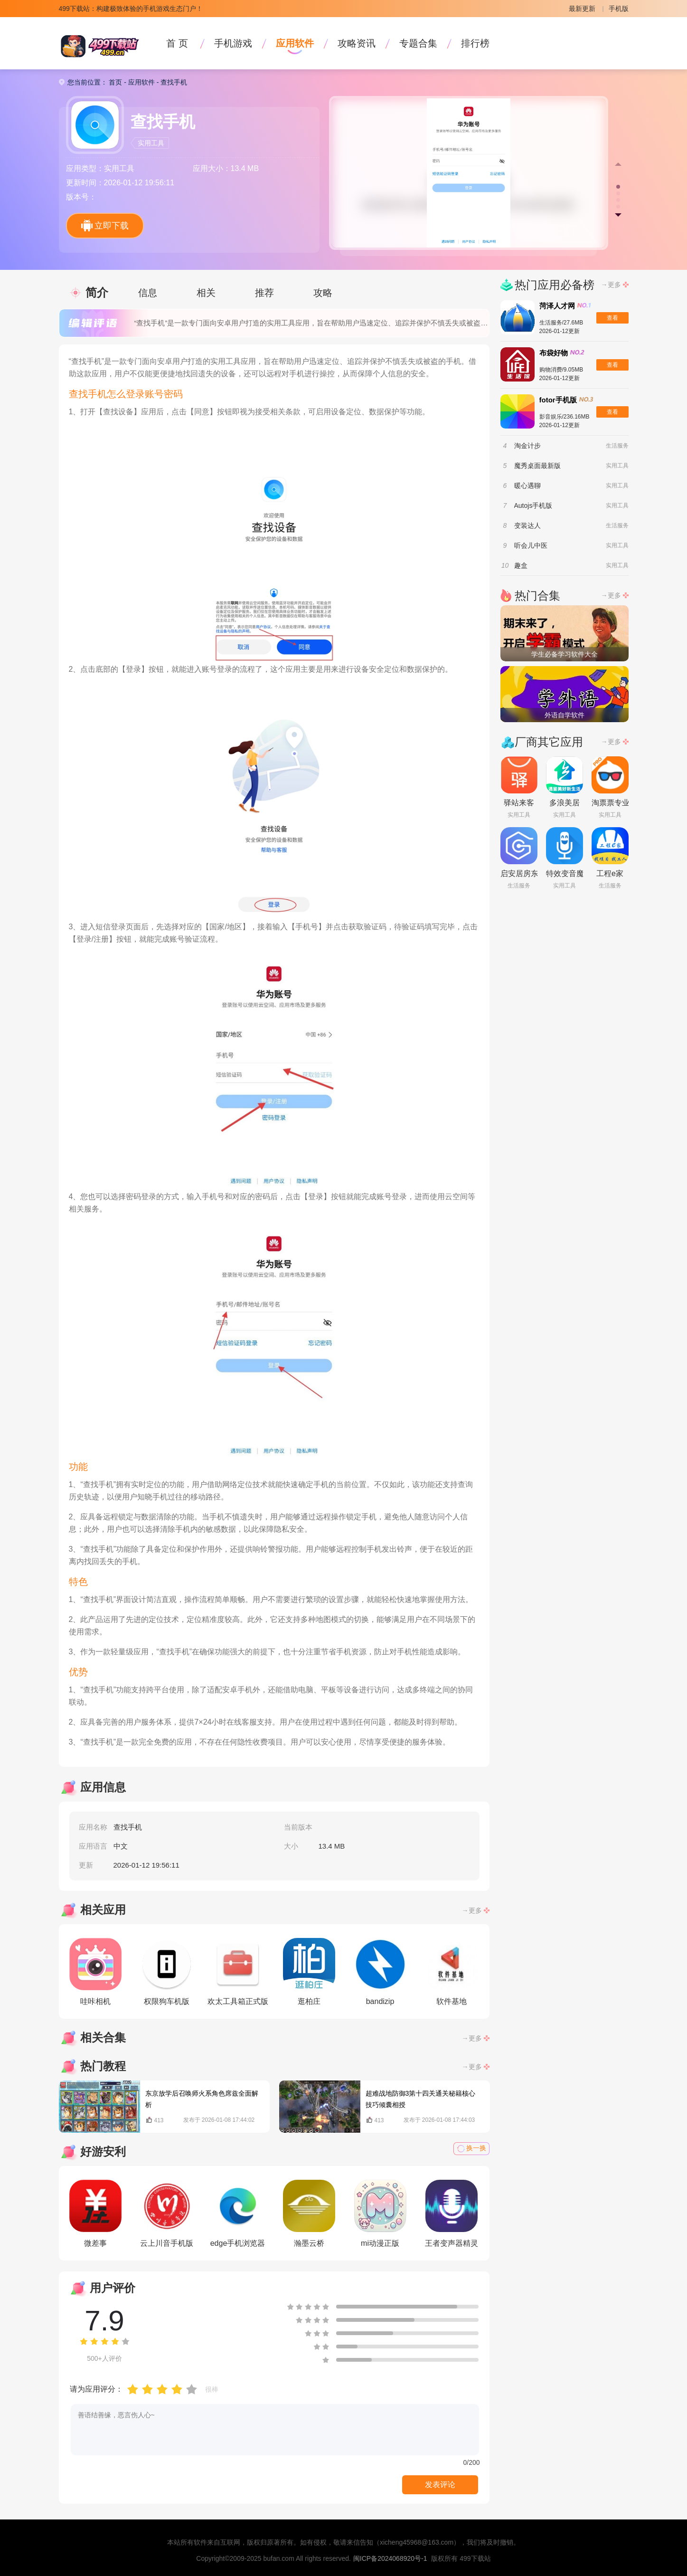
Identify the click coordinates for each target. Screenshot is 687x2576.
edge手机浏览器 (237, 2213)
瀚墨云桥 (309, 2213)
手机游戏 (233, 43)
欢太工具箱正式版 (237, 1971)
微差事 (95, 2213)
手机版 (619, 8)
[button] (618, 187)
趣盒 (520, 565)
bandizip (380, 1971)
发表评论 (440, 2485)
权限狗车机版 (167, 1971)
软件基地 (451, 1971)
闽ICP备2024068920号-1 (390, 2558)
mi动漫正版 (380, 2213)
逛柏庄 (309, 1971)
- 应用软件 (138, 82)
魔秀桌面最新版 (537, 465)
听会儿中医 (530, 545)
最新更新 (582, 8)
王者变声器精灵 (451, 2213)
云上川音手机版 (166, 2213)
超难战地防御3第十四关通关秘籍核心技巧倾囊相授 (421, 2099)
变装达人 (527, 525)
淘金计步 (527, 445)
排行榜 (475, 43)
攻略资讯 (357, 43)
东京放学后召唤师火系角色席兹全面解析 (201, 2099)
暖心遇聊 (527, 485)
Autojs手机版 (533, 505)
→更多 (472, 1910)
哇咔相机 (95, 1971)
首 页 (177, 43)
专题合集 (418, 43)
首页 (115, 82)
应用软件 (295, 43)
